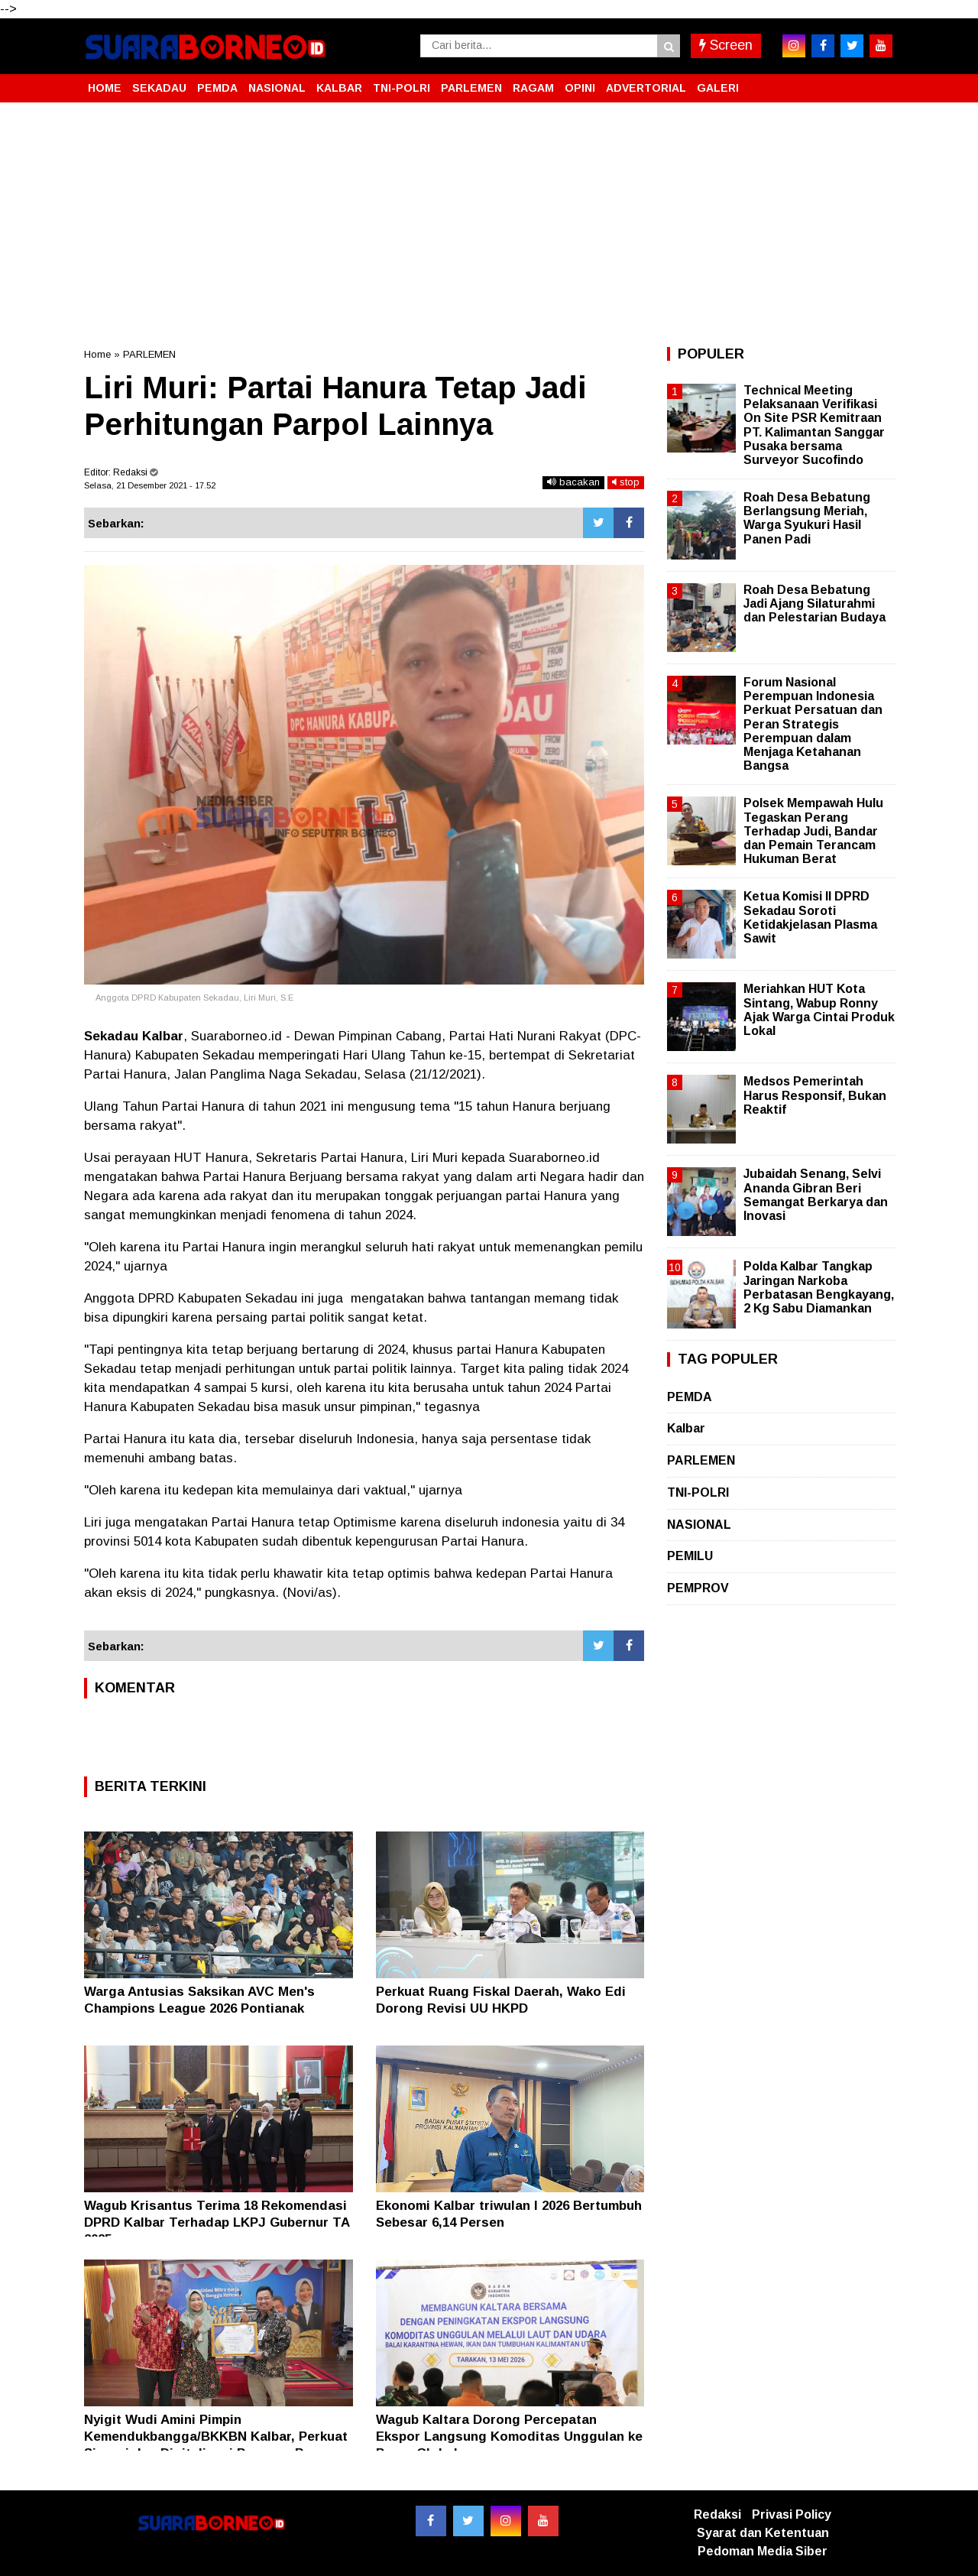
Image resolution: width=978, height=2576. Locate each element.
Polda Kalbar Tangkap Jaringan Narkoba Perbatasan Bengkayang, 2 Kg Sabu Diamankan (818, 1287)
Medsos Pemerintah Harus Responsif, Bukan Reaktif (814, 1095)
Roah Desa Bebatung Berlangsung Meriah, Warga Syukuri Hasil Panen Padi (806, 518)
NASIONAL (277, 88)
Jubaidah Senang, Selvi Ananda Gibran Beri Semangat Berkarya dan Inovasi (815, 1194)
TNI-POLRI (401, 88)
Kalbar (686, 1428)
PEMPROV (698, 1588)
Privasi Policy (791, 2514)
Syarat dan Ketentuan (763, 2532)
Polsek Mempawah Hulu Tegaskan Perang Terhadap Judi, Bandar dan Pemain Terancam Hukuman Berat (813, 830)
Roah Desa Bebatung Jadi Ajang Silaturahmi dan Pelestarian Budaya (814, 603)
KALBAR (339, 88)
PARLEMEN (471, 88)
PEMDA (217, 88)
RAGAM (533, 88)
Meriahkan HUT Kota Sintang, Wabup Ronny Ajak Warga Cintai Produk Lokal (819, 1009)
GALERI (718, 88)
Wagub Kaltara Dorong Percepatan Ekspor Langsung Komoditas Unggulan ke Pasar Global (509, 2436)
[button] (878, 81)
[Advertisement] (489, 225)
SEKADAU (159, 88)
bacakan (573, 482)
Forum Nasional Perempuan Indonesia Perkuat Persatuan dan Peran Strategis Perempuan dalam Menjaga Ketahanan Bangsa (812, 724)
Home (97, 354)
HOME (104, 88)
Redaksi (717, 2514)
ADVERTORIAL (646, 88)
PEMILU (690, 1555)
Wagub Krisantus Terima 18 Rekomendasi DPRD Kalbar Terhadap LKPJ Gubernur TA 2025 (216, 2222)
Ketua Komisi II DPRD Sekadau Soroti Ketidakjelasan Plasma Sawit (810, 917)
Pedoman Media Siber (762, 2551)
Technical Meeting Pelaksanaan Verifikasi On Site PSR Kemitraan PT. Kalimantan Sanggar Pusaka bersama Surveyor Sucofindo (814, 425)
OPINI (580, 88)
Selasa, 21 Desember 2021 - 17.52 (149, 485)
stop (626, 482)
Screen (726, 45)
